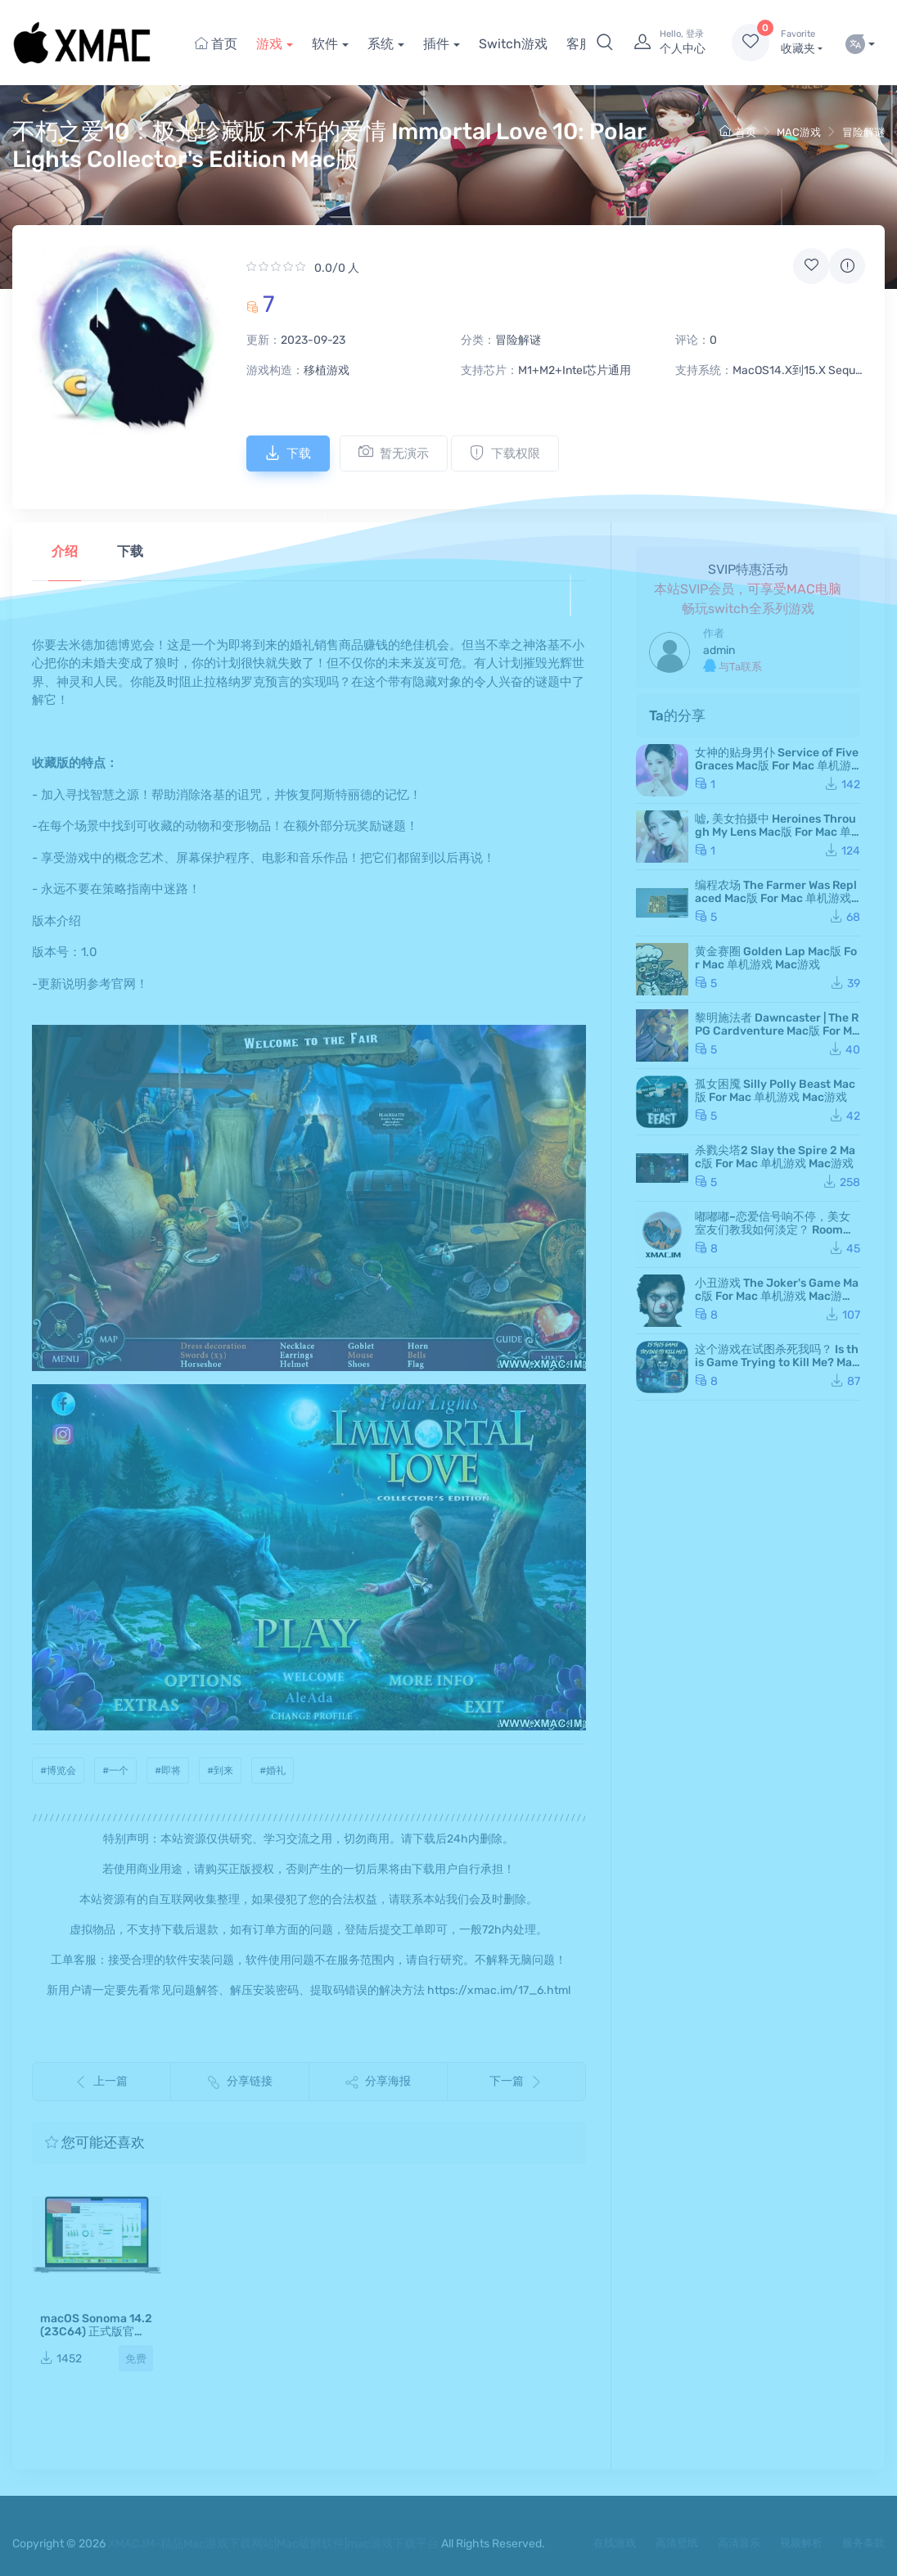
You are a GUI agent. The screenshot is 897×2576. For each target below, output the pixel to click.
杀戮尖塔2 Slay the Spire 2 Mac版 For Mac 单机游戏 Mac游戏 (775, 1157)
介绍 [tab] (65, 551)
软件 (325, 44)
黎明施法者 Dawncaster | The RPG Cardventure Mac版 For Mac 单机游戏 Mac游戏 (777, 1031)
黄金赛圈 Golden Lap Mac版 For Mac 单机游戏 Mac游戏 (776, 958)
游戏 (269, 44)
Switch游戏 (513, 44)
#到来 (220, 1770)
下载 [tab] (130, 551)
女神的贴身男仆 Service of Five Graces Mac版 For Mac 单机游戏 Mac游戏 (777, 766)
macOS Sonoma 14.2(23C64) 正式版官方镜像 (96, 2332)
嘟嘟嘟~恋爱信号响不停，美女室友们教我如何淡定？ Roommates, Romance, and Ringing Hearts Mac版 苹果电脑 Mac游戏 (777, 1236)
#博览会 (58, 1770)
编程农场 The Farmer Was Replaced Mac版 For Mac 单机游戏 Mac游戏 (776, 898)
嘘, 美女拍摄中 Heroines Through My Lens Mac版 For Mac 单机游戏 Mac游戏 (775, 832)
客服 (579, 44)
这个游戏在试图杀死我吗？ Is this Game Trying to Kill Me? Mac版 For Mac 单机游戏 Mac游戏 (777, 1362)
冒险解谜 (863, 132)
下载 (288, 452)
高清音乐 (739, 2543)
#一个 (115, 1770)
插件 (436, 44)
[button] (605, 42)
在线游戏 (614, 2543)
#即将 (168, 1770)
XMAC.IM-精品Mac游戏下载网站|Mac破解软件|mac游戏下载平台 (273, 2544)
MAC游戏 (799, 132)
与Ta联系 (732, 666)
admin (719, 650)
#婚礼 (272, 1770)
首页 (216, 44)
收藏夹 (802, 42)
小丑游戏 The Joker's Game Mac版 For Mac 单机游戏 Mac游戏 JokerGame (777, 1296)
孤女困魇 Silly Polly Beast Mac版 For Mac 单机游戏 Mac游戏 (775, 1090)
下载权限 (505, 452)
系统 (380, 44)
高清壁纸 (677, 2543)
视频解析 (801, 2543)
